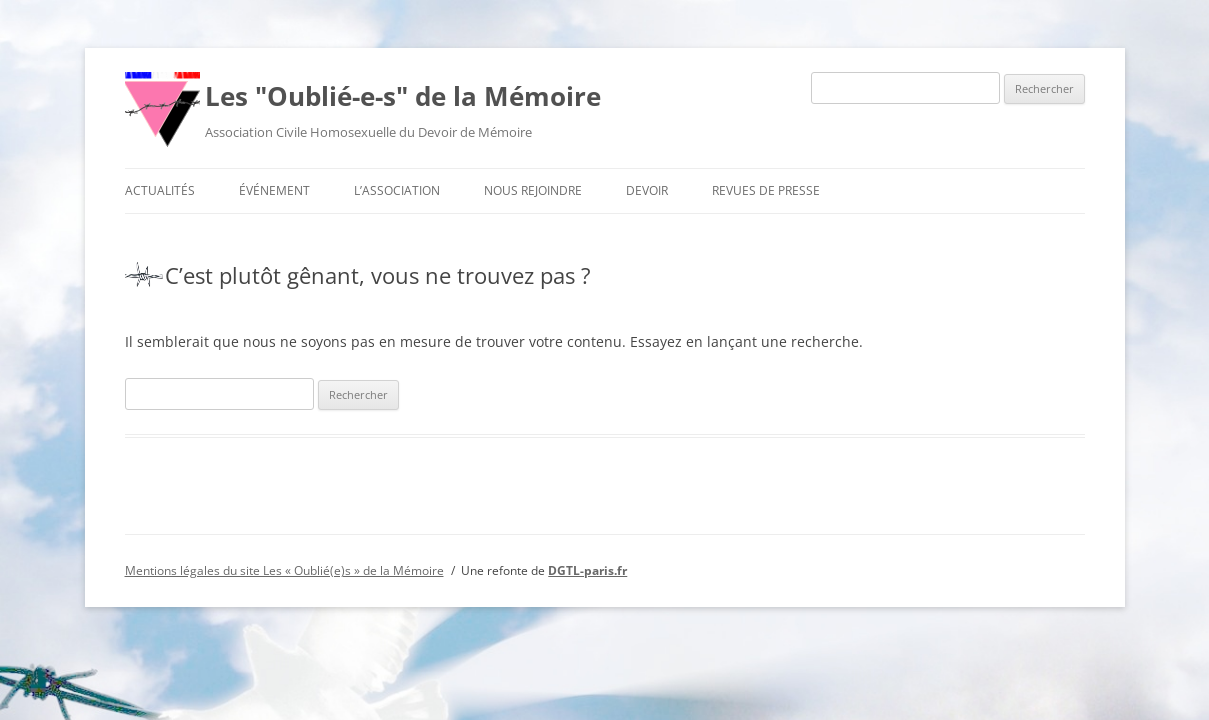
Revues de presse (766, 190)
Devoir (647, 190)
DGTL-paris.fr (587, 570)
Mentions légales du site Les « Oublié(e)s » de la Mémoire (284, 570)
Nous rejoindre (533, 190)
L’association (397, 190)
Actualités (160, 190)
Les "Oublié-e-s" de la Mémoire (403, 96)
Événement (274, 190)
